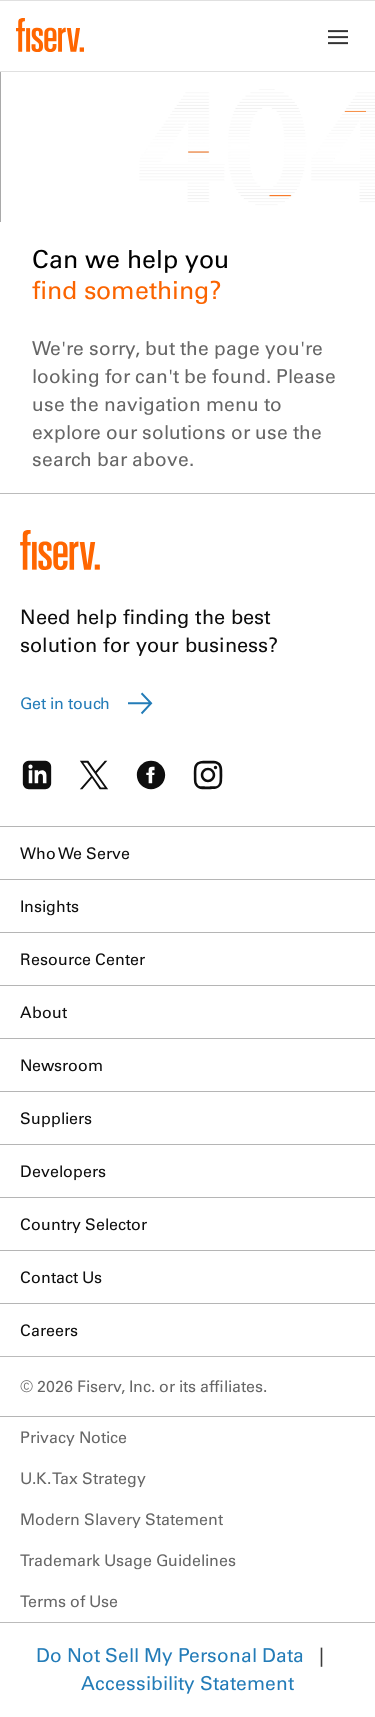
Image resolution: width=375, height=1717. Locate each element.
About (43, 1012)
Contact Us (61, 1277)
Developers (63, 1171)
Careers (49, 1330)
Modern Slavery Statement (121, 1519)
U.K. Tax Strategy (83, 1478)
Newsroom (61, 1065)
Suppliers (56, 1118)
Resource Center (82, 959)
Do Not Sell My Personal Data (170, 1655)
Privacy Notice (73, 1437)
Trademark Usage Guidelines (128, 1560)
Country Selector (83, 1224)
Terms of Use (69, 1601)
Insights (49, 906)
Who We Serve (75, 853)
